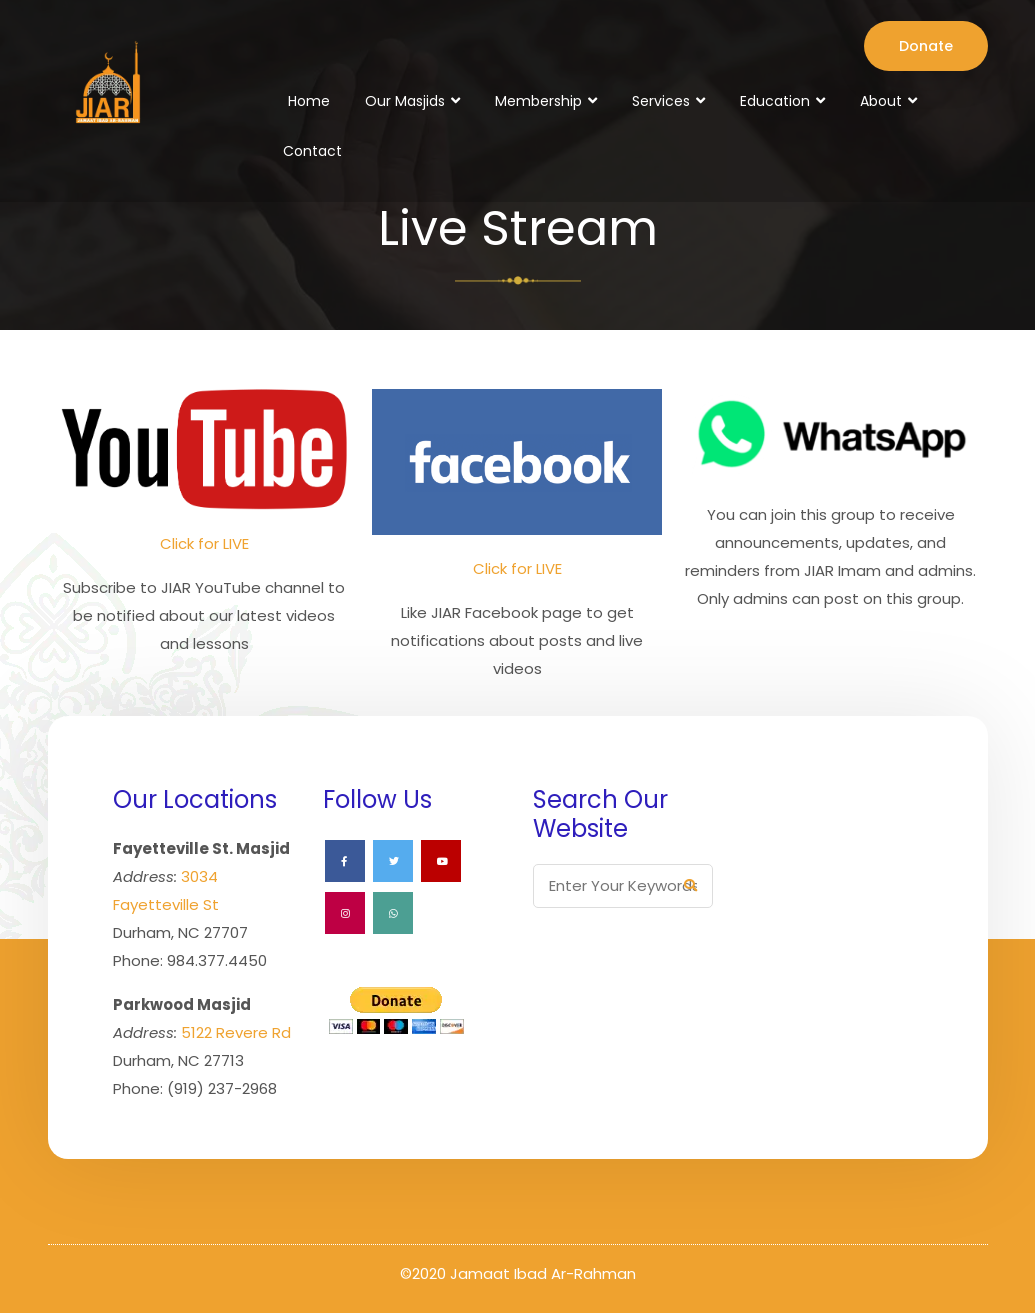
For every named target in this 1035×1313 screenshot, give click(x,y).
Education (775, 101)
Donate (926, 46)
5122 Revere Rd (236, 1032)
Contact (312, 151)
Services (661, 101)
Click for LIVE (204, 543)
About (881, 101)
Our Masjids (405, 101)
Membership (538, 101)
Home (309, 101)
